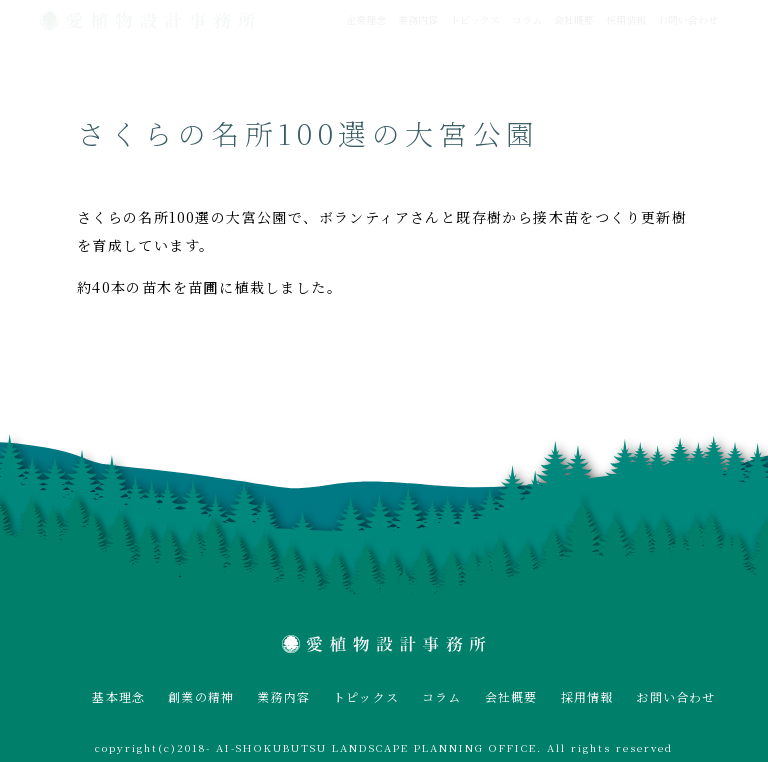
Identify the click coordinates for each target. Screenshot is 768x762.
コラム (527, 19)
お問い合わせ (688, 19)
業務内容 (418, 19)
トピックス (475, 19)
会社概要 (574, 19)
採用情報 (626, 19)
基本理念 (118, 696)
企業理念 (366, 19)
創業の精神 (201, 696)
